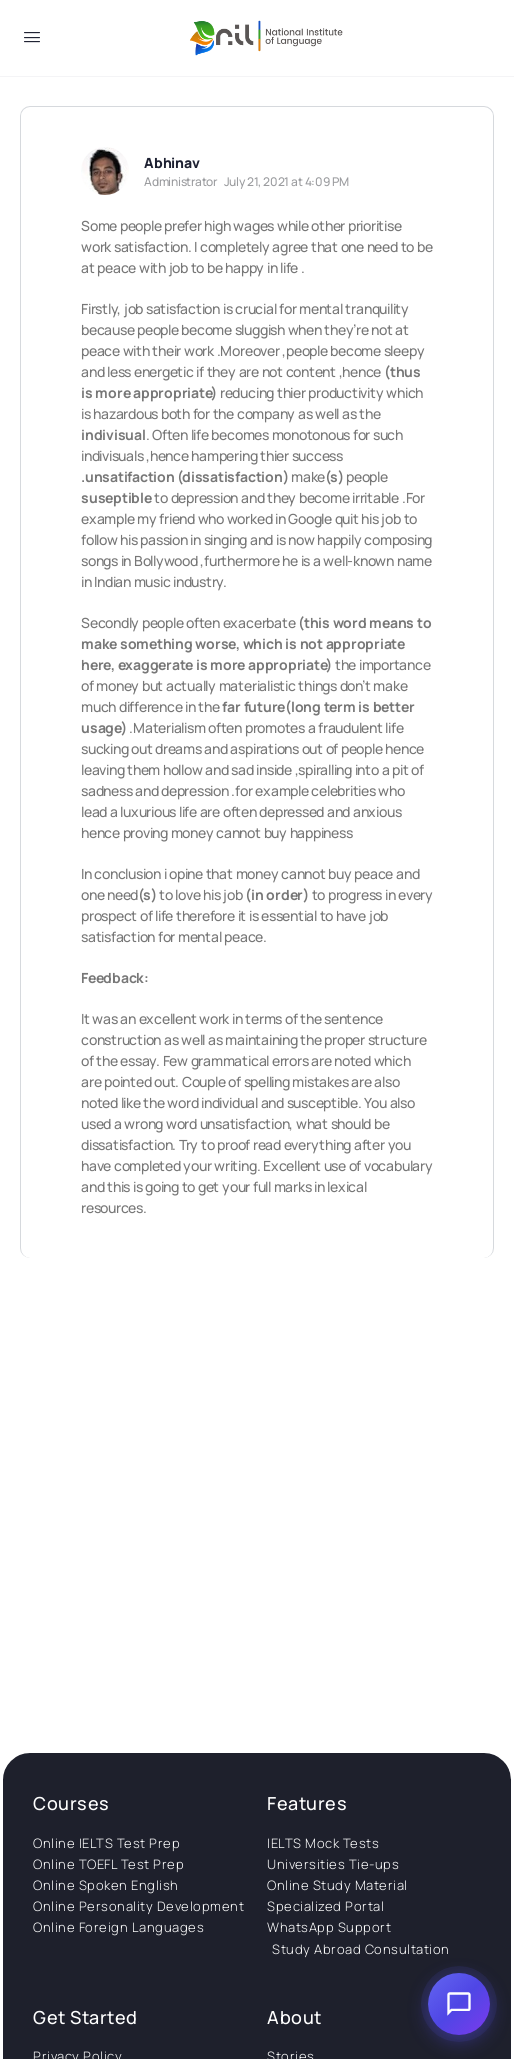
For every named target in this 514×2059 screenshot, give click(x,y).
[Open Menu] (32, 40)
